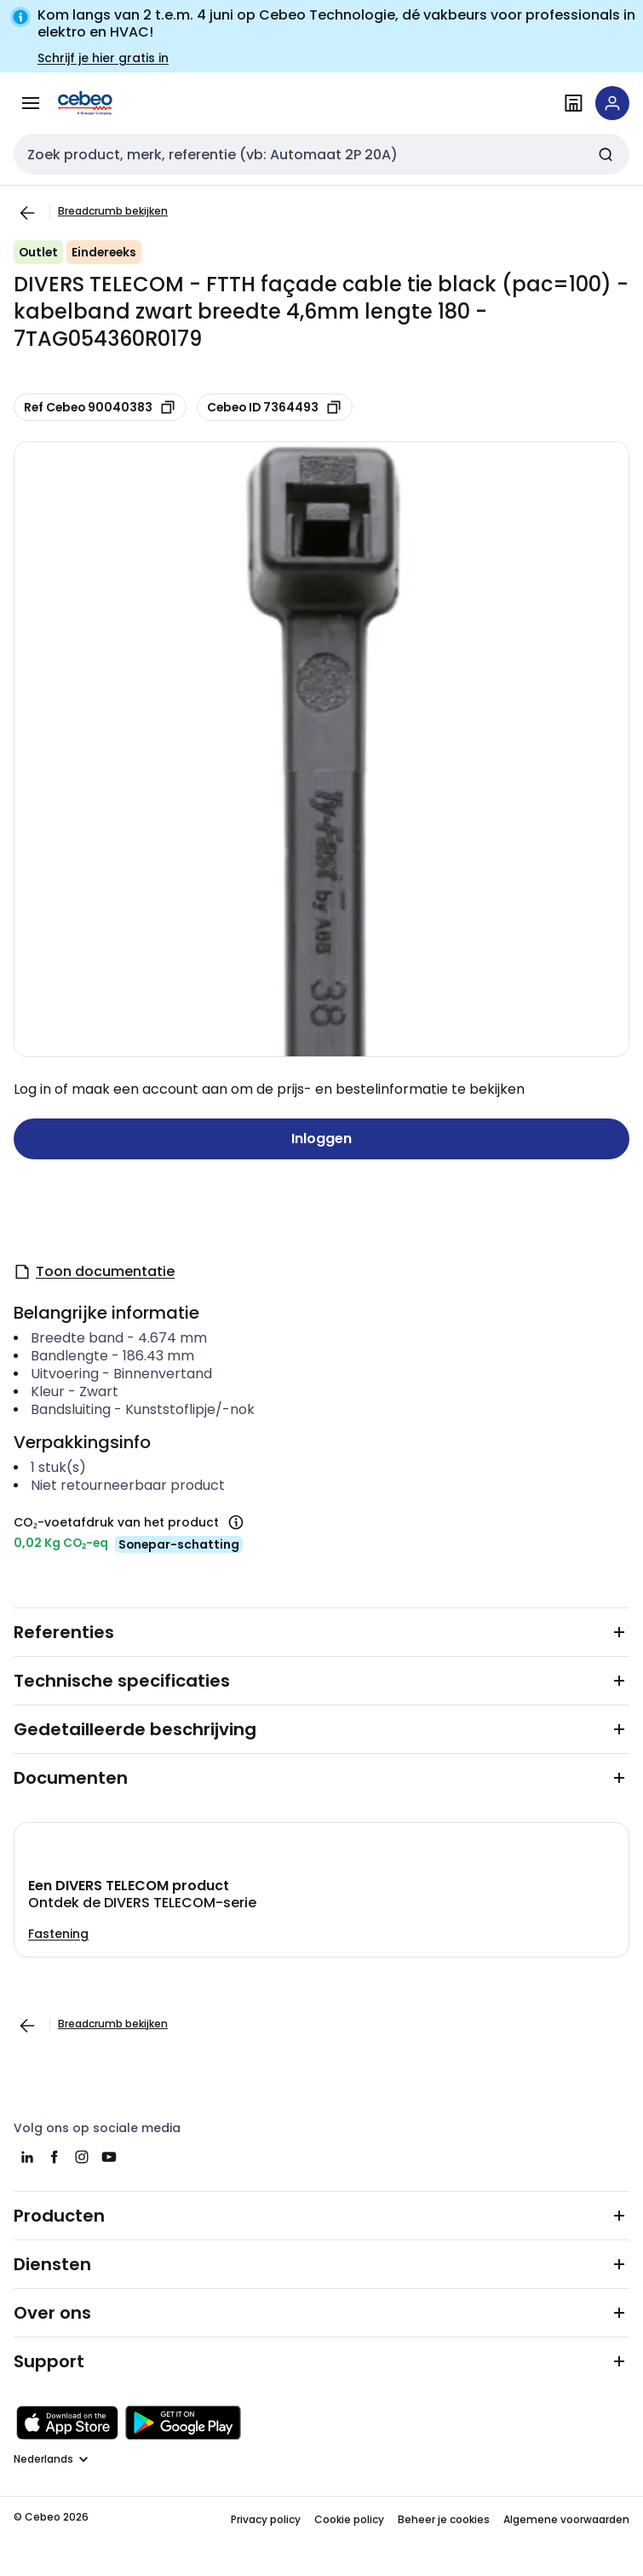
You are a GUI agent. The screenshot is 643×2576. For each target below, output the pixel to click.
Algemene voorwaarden (566, 2519)
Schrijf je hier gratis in (103, 58)
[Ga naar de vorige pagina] (27, 213)
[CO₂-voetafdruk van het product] (236, 1522)
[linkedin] (27, 2157)
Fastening (58, 1933)
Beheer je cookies (444, 2519)
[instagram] (81, 2157)
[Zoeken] (605, 154)
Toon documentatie (94, 1271)
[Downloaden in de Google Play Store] (183, 2423)
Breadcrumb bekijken (113, 211)
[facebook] (54, 2157)
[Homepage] (109, 103)
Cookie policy (349, 2519)
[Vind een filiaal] (573, 103)
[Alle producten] (31, 103)
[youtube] (109, 2157)
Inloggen (321, 1138)
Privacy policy (266, 2519)
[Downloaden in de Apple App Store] (67, 2423)
